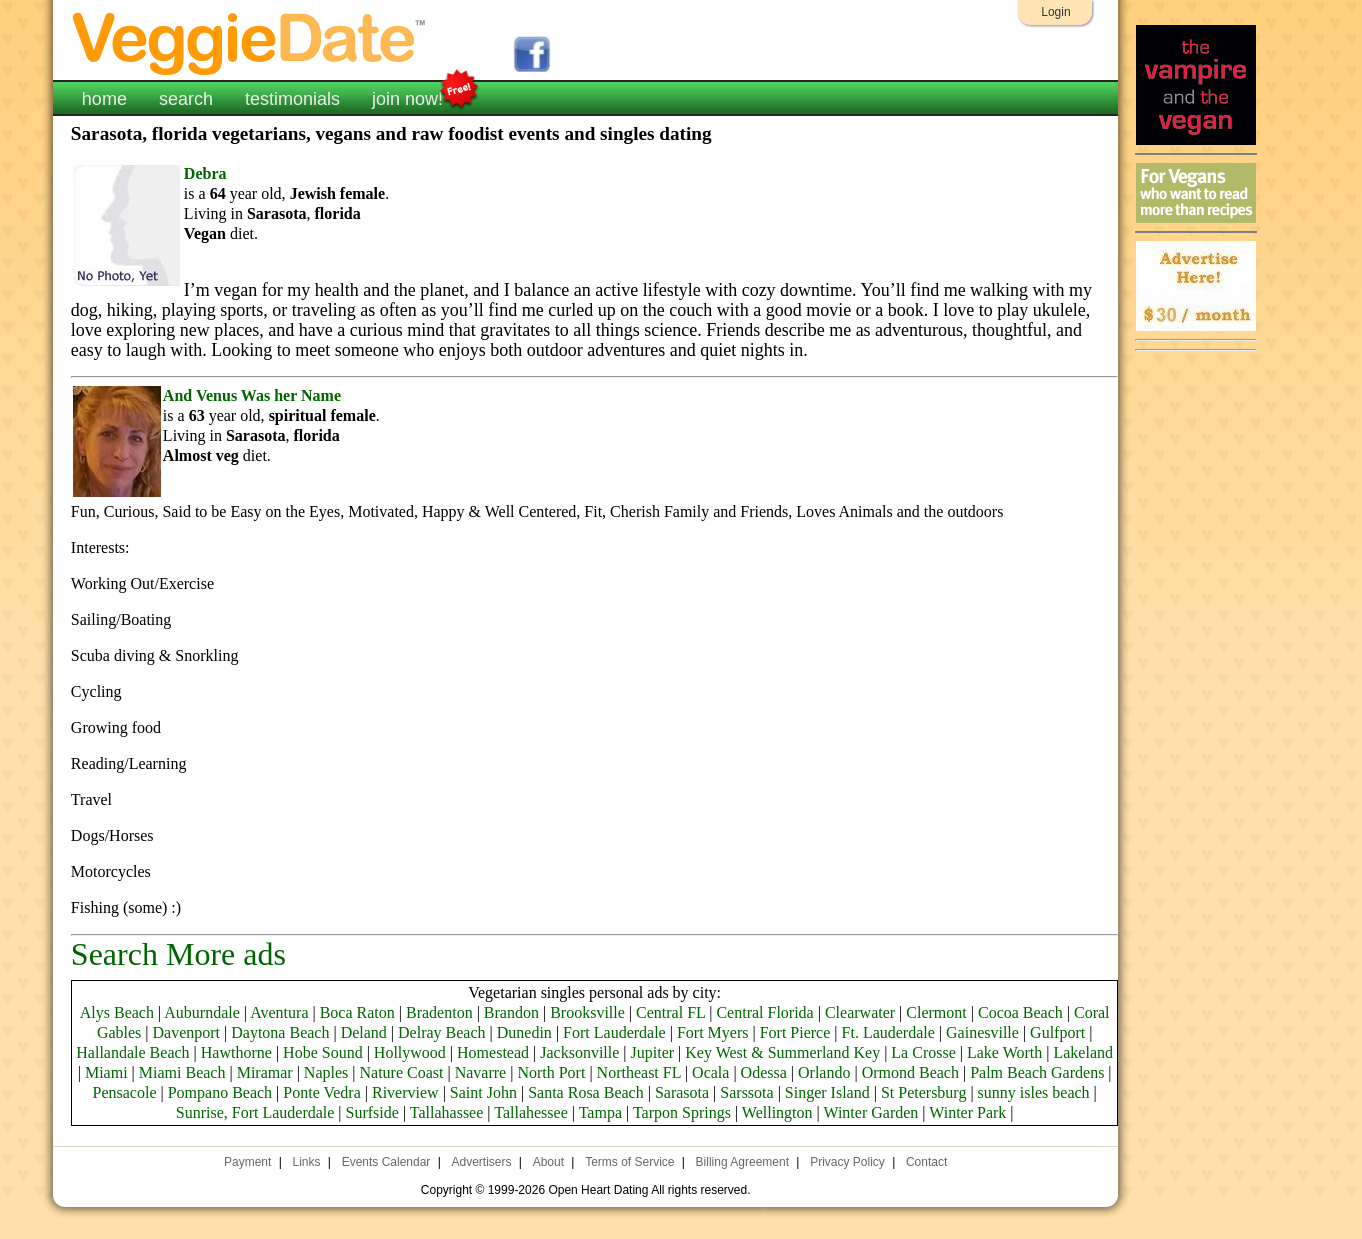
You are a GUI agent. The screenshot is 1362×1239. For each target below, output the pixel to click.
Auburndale (202, 1012)
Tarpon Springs (682, 1112)
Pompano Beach (220, 1092)
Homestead (493, 1052)
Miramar (265, 1072)
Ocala (710, 1072)
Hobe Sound (323, 1052)
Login (1055, 12)
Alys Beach (117, 1012)
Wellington (777, 1112)
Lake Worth (1004, 1052)
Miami (106, 1072)
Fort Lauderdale (614, 1032)
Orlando (824, 1072)
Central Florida (764, 1012)
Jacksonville (579, 1052)
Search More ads (178, 954)
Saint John (483, 1092)
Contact (926, 1162)
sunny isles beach (1034, 1092)
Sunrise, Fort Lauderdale (255, 1112)
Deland (364, 1032)
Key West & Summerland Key (782, 1052)
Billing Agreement (742, 1162)
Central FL (670, 1012)
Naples (326, 1072)
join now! (407, 97)
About (548, 1162)
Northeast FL (639, 1072)
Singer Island (827, 1092)
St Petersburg (923, 1092)
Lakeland (1083, 1052)
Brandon (511, 1012)
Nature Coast (401, 1072)
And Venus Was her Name (252, 395)
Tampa (600, 1112)
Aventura (279, 1012)
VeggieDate (250, 42)
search (186, 99)
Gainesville (982, 1032)
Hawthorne (236, 1052)
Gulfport (1057, 1032)
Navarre (481, 1072)
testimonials (292, 99)
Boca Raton (357, 1012)
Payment (247, 1162)
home (104, 99)
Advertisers (481, 1162)
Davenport (187, 1032)
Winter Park (967, 1112)
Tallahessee (531, 1112)
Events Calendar (386, 1162)
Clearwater (860, 1012)
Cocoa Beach (1020, 1012)
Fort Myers (713, 1032)
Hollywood (410, 1052)
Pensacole (125, 1092)
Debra (205, 173)
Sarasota (682, 1092)
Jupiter (653, 1052)
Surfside (372, 1112)
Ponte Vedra (321, 1092)
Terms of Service (629, 1162)
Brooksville (587, 1012)
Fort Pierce (795, 1032)
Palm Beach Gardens (1037, 1072)
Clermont (936, 1012)
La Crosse (923, 1052)
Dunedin (524, 1032)
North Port (551, 1072)
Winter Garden (870, 1112)
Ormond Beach (910, 1072)
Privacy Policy (847, 1162)
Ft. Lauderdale (888, 1032)
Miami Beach (182, 1072)
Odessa (764, 1072)
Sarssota (746, 1092)
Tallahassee (447, 1112)
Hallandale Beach (132, 1052)
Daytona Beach (280, 1032)
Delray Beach (442, 1032)
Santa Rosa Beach (586, 1092)
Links (307, 1162)
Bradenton (439, 1012)
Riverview (405, 1092)
